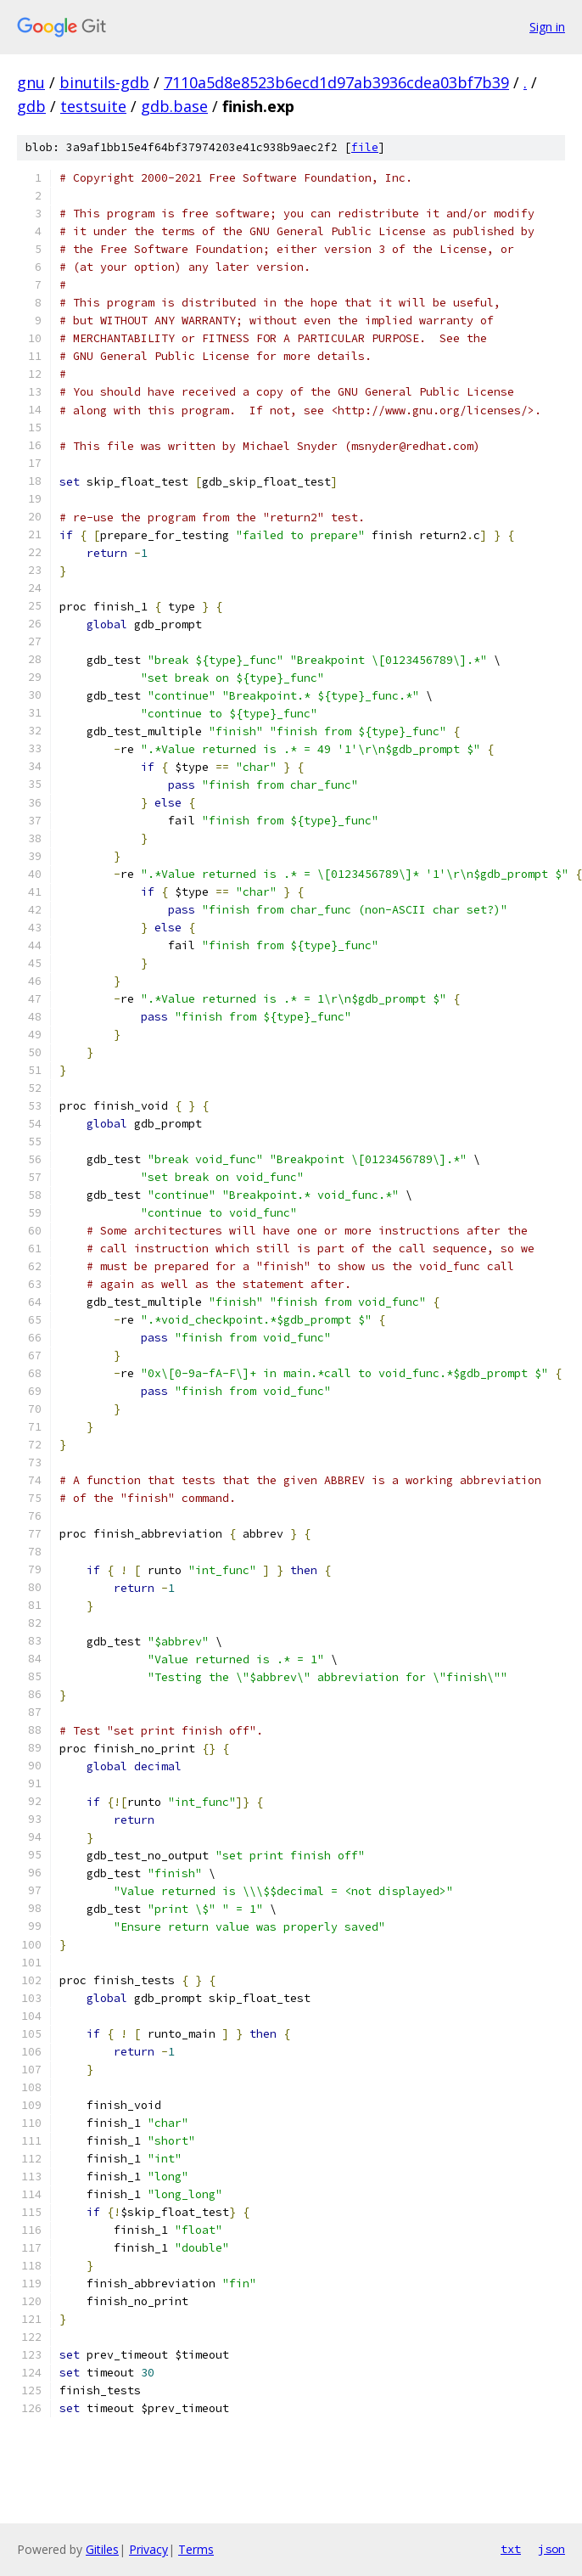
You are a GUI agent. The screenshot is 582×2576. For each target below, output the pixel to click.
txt (511, 2548)
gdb (31, 106)
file (364, 147)
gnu (31, 82)
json (551, 2548)
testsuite (93, 106)
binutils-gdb (104, 82)
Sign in (547, 27)
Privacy (148, 2549)
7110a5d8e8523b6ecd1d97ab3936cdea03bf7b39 (336, 82)
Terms (196, 2549)
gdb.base (174, 106)
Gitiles (102, 2549)
